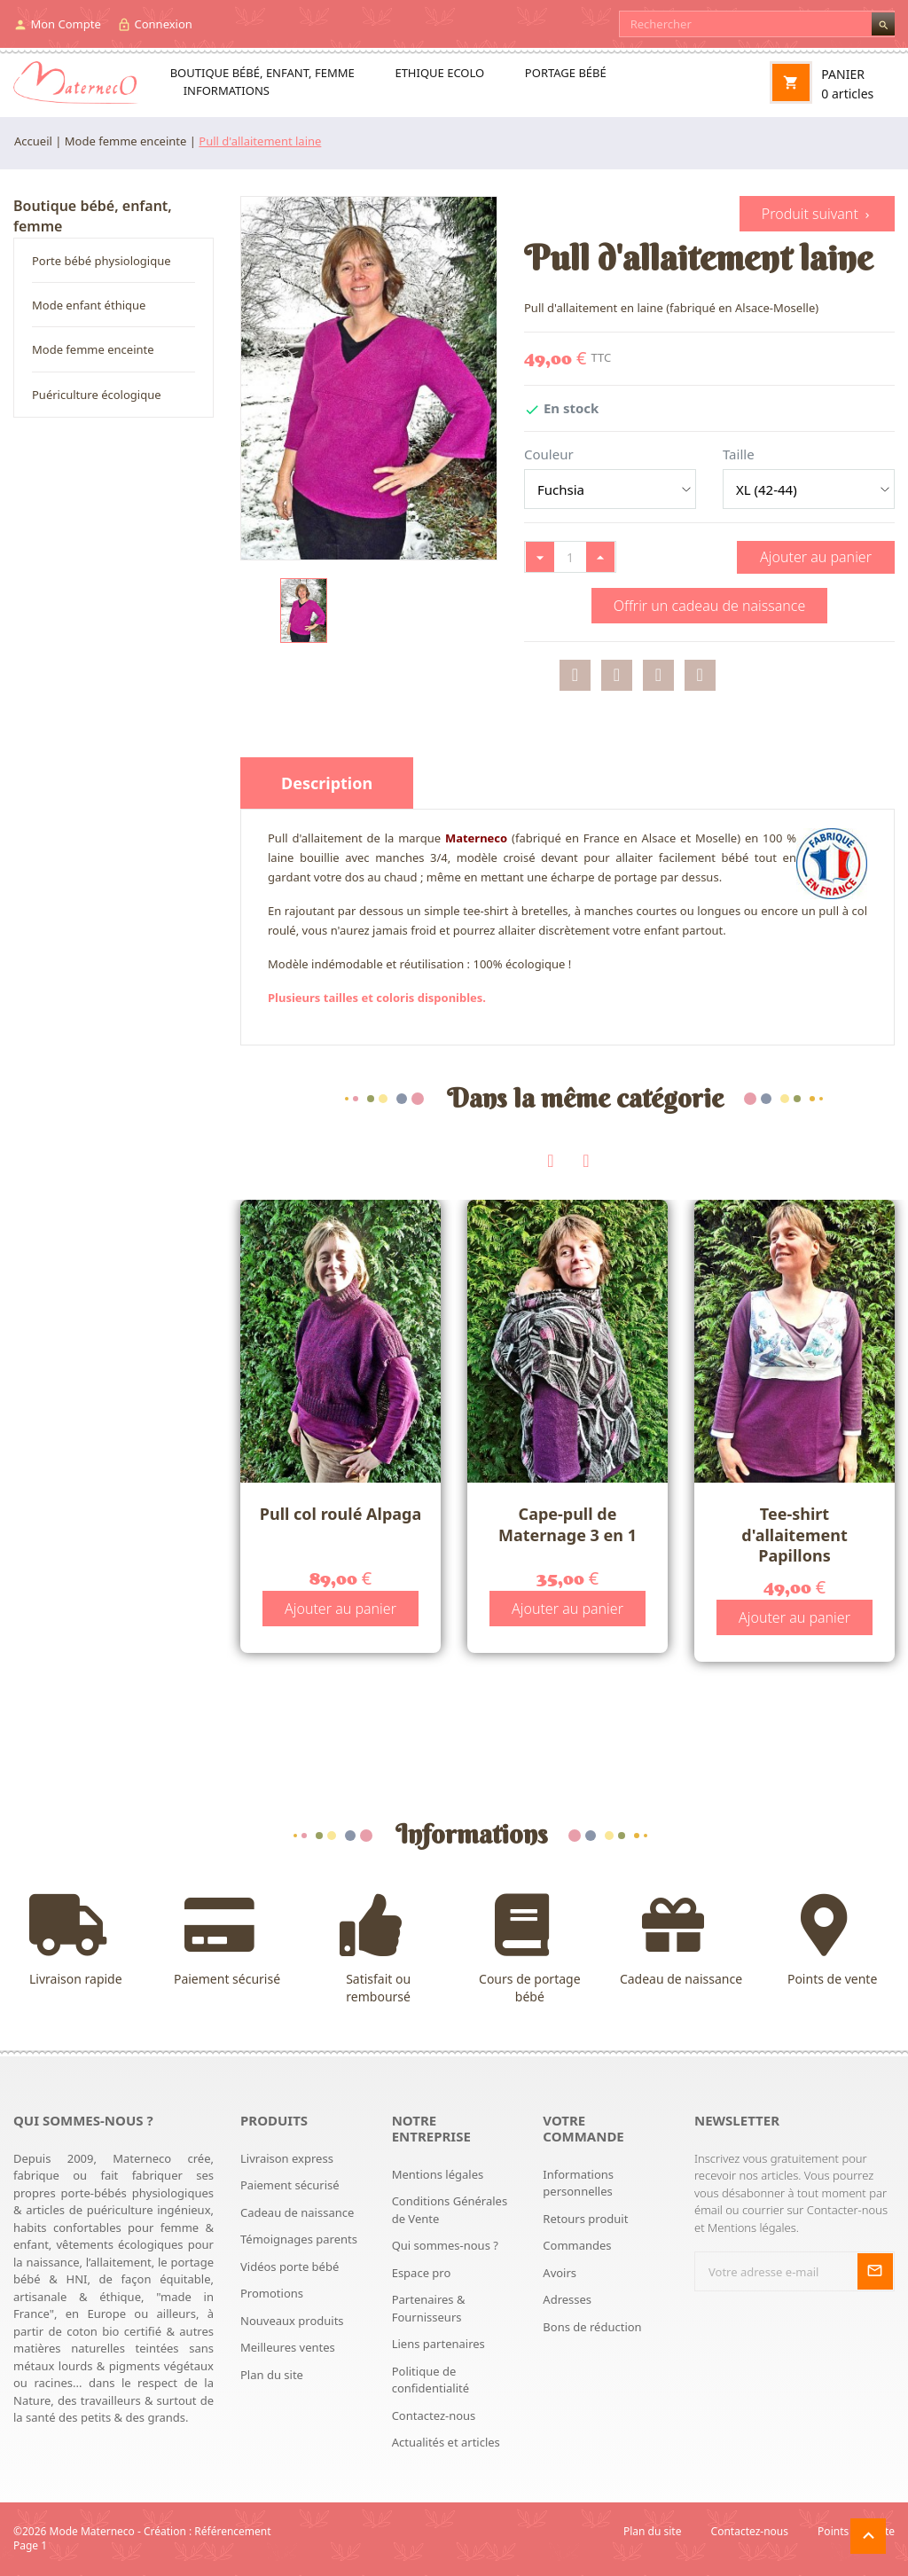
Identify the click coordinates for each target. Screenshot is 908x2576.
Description (326, 783)
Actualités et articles (446, 2442)
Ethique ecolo (439, 73)
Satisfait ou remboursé (378, 1949)
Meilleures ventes (287, 2347)
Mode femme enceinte (93, 349)
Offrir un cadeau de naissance (710, 605)
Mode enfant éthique (88, 305)
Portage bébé (566, 73)
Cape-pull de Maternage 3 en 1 (567, 1524)
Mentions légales (438, 2174)
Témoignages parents (298, 2239)
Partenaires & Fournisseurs (429, 2308)
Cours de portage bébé (529, 1949)
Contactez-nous (434, 2415)
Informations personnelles (578, 2183)
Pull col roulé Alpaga (340, 1513)
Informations (227, 90)
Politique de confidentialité (430, 2380)
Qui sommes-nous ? (445, 2245)
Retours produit (585, 2219)
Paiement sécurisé (227, 1940)
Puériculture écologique (96, 395)
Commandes (577, 2245)
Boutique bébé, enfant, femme (262, 73)
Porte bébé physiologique (101, 261)
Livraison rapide (75, 1940)
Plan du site (271, 2375)
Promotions (271, 2293)
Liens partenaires (438, 2344)
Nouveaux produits (292, 2321)
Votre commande (583, 2128)
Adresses (567, 2299)
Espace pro (421, 2273)
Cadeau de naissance (681, 1940)
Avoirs (559, 2273)
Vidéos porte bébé (289, 2267)
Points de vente (832, 1940)
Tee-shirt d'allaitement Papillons (794, 1534)
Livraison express (286, 2158)
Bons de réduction (592, 2327)
